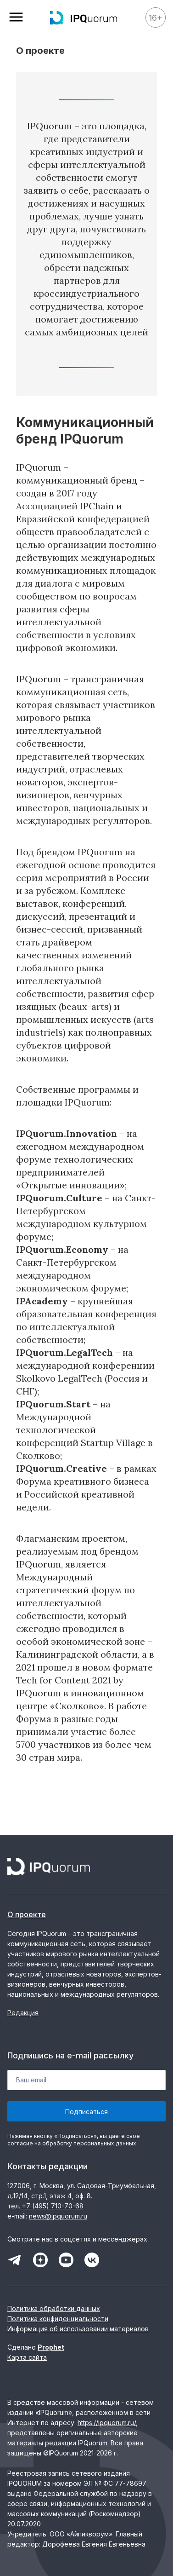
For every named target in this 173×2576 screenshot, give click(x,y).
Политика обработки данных (53, 2308)
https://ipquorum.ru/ (107, 2422)
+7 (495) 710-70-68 (53, 2206)
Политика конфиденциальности (57, 2318)
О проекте (26, 1914)
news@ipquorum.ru (58, 2216)
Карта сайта (27, 2357)
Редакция (23, 2013)
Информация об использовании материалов (78, 2329)
